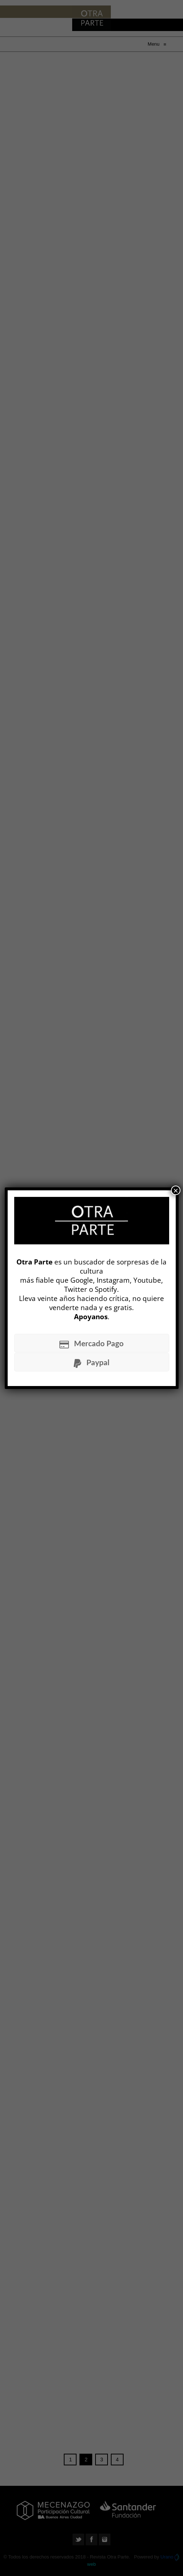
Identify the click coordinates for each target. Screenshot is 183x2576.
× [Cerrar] (175, 1190)
